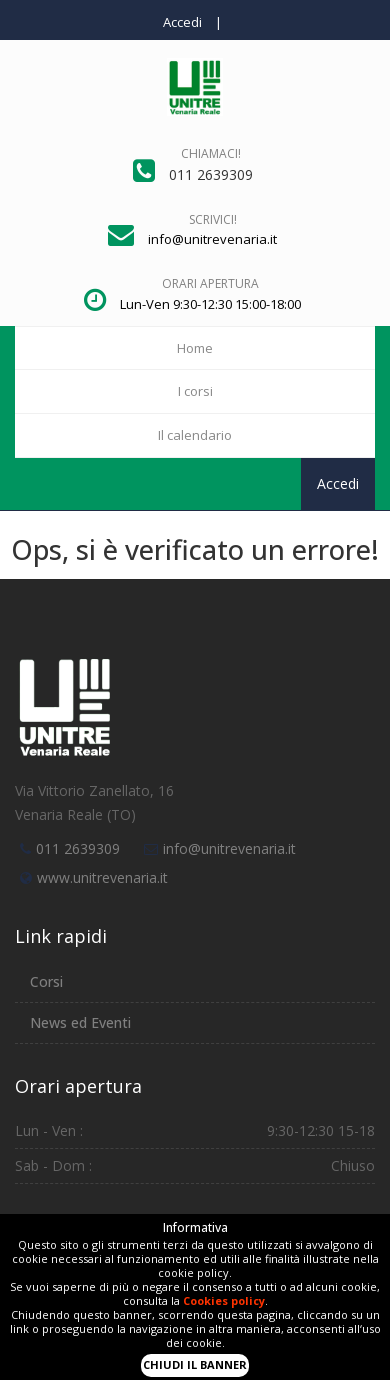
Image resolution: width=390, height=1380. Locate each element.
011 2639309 (78, 848)
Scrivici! (213, 219)
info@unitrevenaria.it (229, 848)
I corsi (195, 391)
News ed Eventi (80, 1022)
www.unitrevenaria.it (102, 877)
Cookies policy (224, 1300)
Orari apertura (210, 283)
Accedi (182, 22)
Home (195, 348)
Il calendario (195, 435)
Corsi (46, 981)
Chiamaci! (211, 153)
